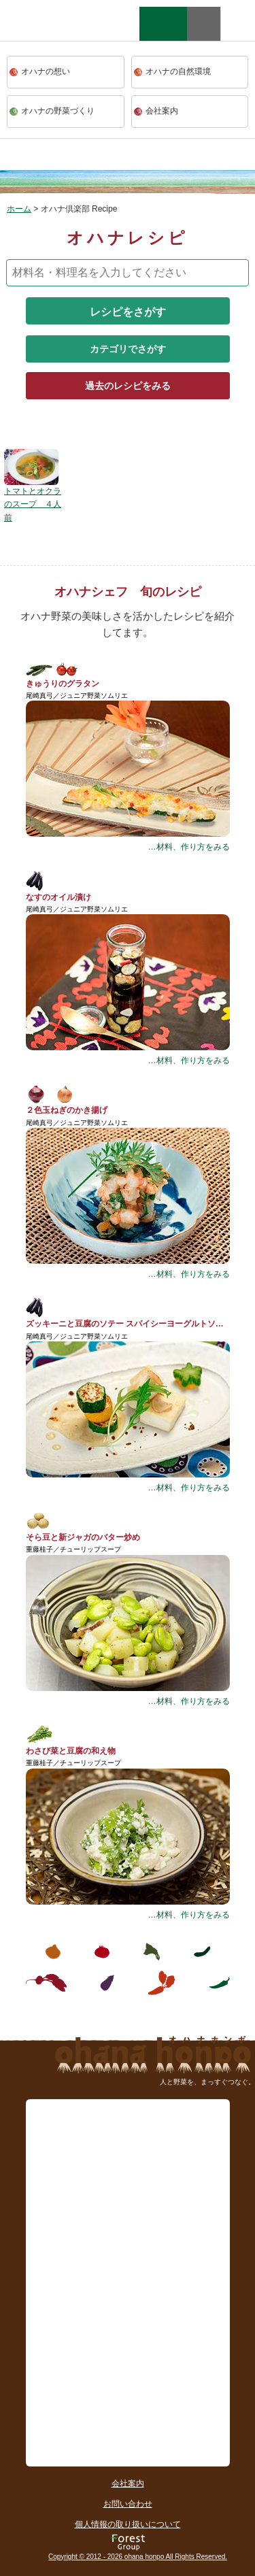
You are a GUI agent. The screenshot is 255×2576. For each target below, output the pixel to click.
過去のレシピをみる (128, 386)
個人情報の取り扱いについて (128, 2524)
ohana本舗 (51, 37)
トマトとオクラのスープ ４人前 (32, 504)
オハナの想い (45, 71)
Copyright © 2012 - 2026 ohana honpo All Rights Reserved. (137, 2556)
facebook (238, 24)
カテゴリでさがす (128, 349)
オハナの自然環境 (178, 71)
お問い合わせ (127, 2504)
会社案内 (162, 111)
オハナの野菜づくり (58, 111)
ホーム (19, 209)
